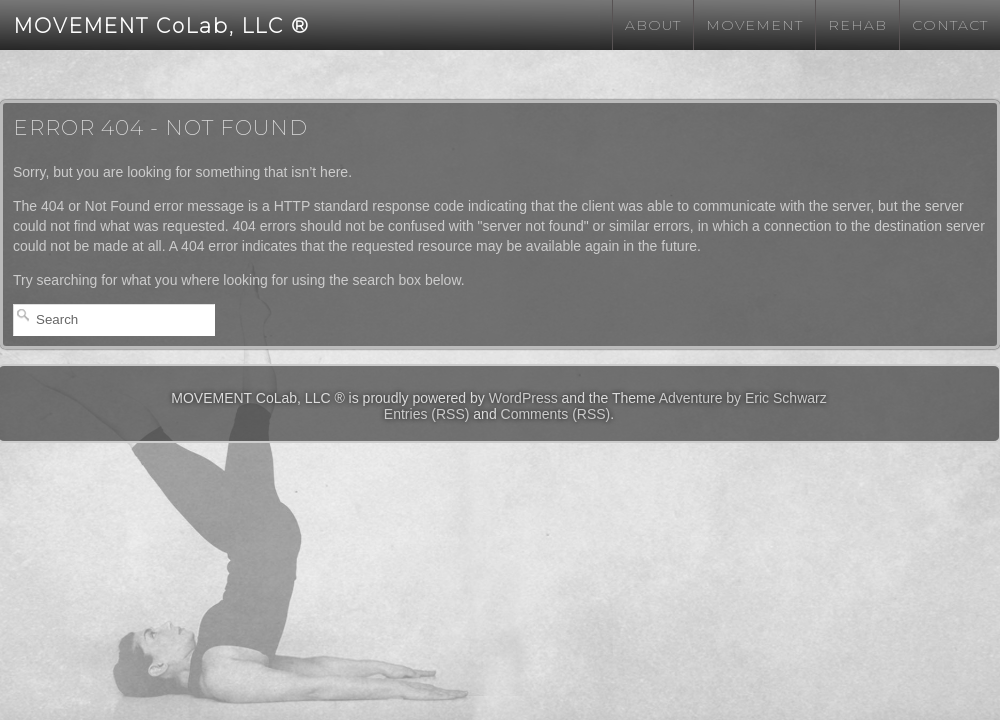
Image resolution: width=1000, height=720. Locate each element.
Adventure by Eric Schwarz (743, 398)
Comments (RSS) (556, 414)
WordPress (523, 398)
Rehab (857, 25)
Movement (754, 25)
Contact (950, 25)
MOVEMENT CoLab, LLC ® (162, 26)
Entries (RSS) (427, 414)
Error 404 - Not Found (160, 127)
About (653, 25)
